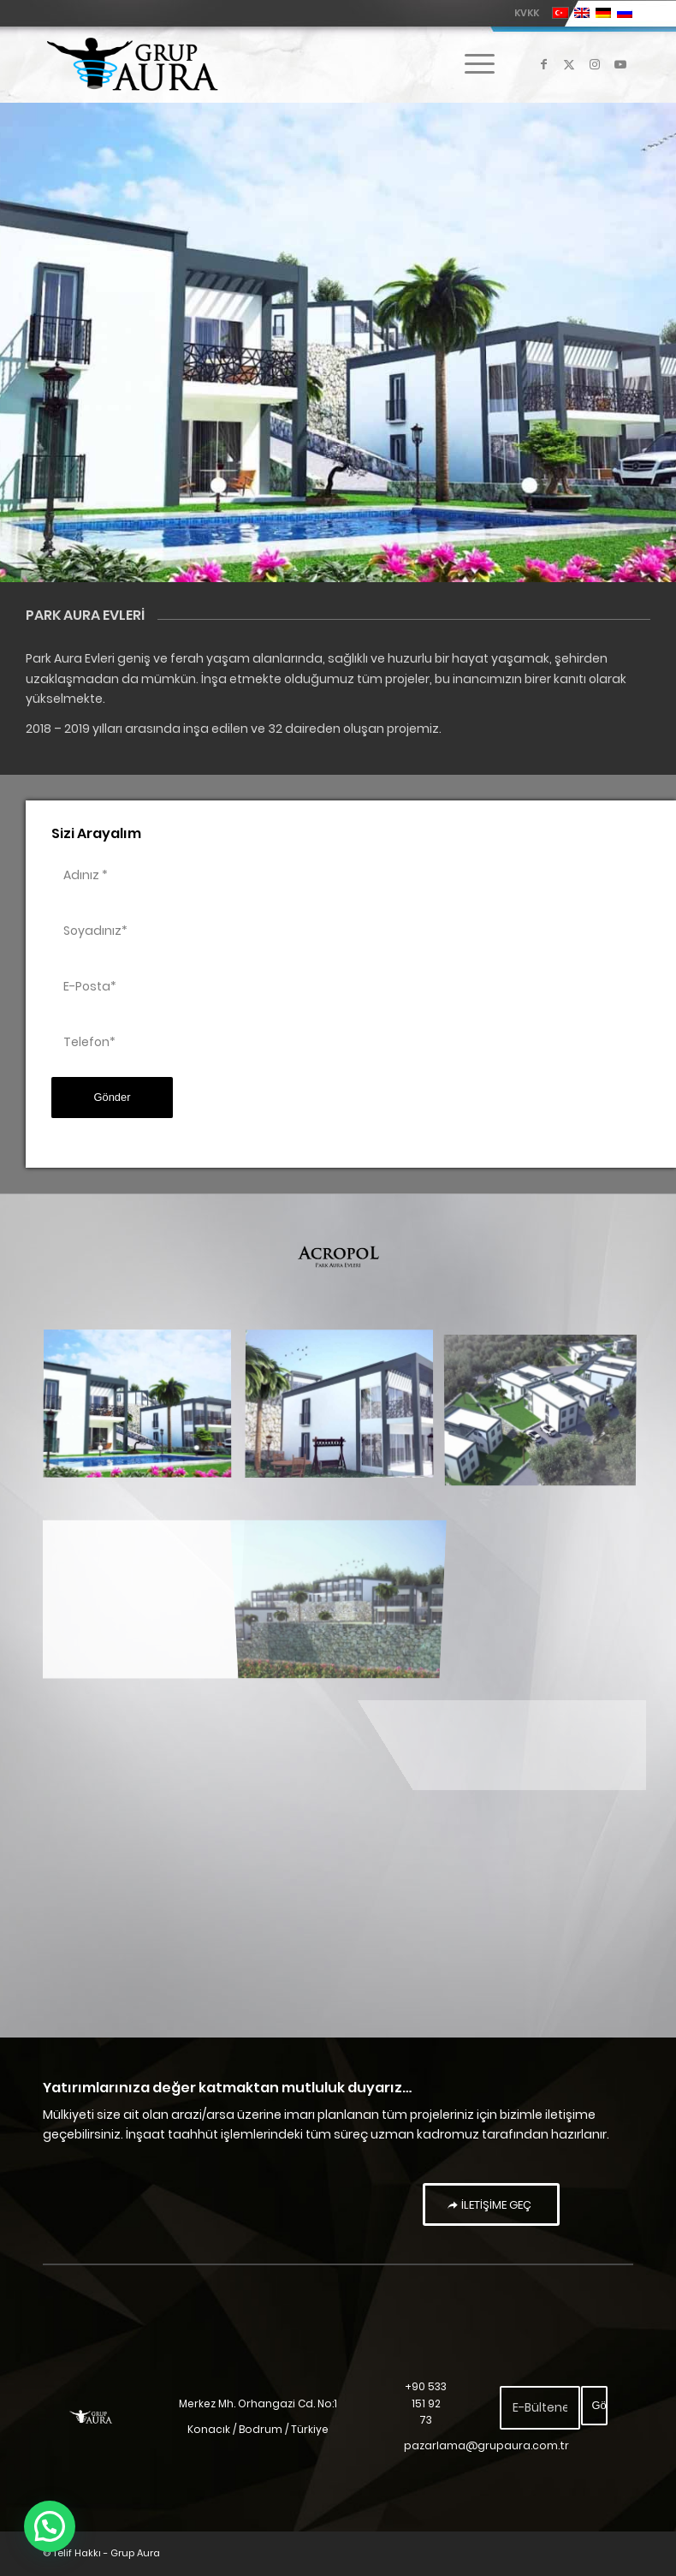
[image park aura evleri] (144, 1412)
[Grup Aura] (132, 64)
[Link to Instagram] (595, 64)
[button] (44, 2529)
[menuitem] (522, 13)
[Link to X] (569, 64)
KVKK (526, 13)
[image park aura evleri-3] (144, 1574)
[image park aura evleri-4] (547, 1412)
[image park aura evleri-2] (346, 1412)
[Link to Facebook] (543, 64)
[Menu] (471, 64)
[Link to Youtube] (620, 64)
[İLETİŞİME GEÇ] (491, 2204)
